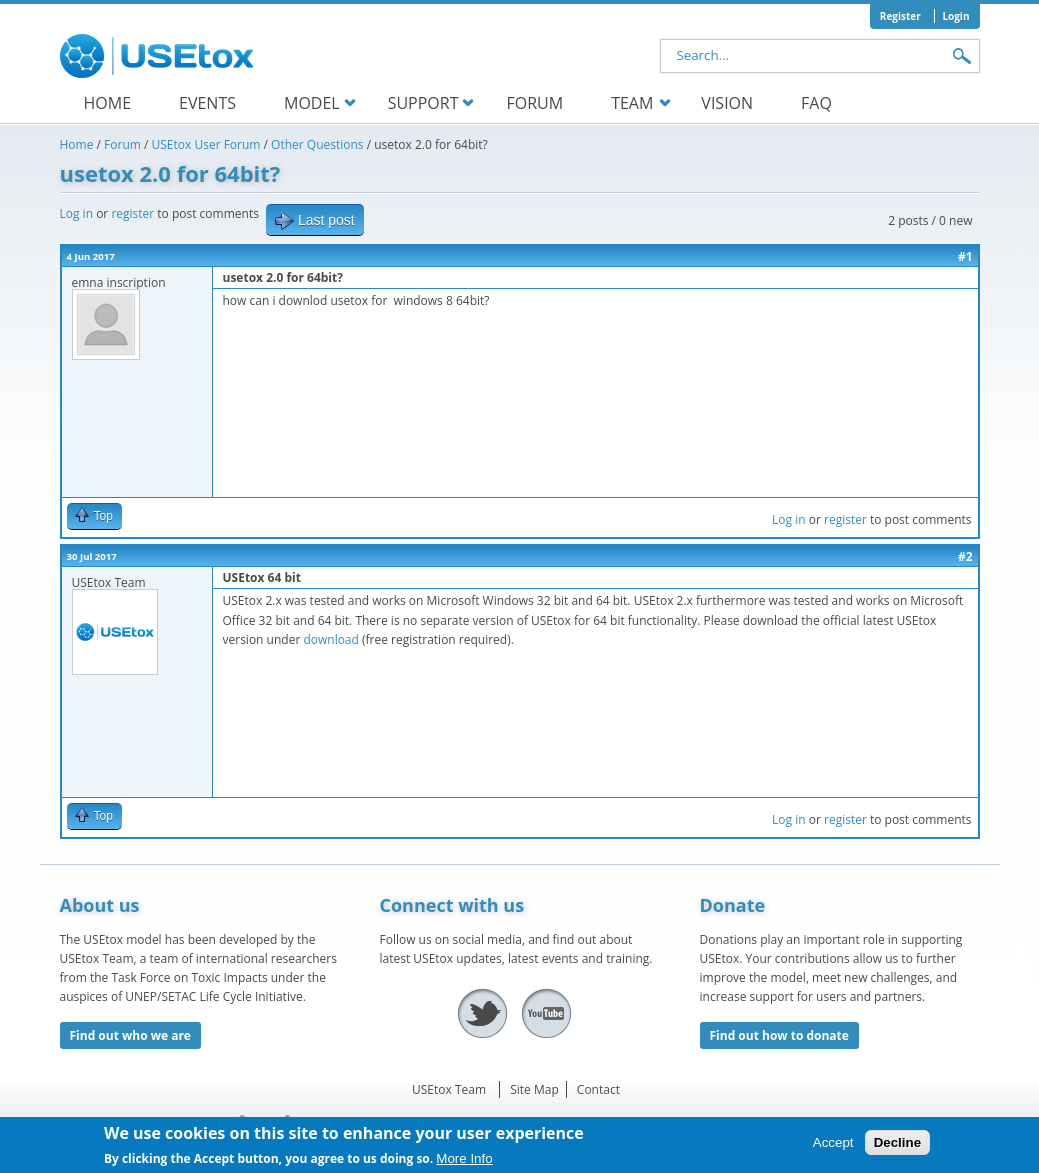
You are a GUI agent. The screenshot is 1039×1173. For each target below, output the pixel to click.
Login (955, 16)
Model (312, 103)
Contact (598, 1089)
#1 (965, 256)
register (132, 213)
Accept (833, 1147)
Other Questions (317, 144)
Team (632, 103)
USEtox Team (449, 1089)
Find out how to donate (779, 1035)
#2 (965, 556)
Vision (727, 103)
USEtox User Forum (206, 144)
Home (108, 103)
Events (207, 103)
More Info (464, 1163)
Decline (897, 1147)
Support (423, 103)
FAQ (816, 103)
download (330, 639)
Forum (535, 103)
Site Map (534, 1089)
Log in (77, 213)
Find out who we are (130, 1035)
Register (900, 16)
